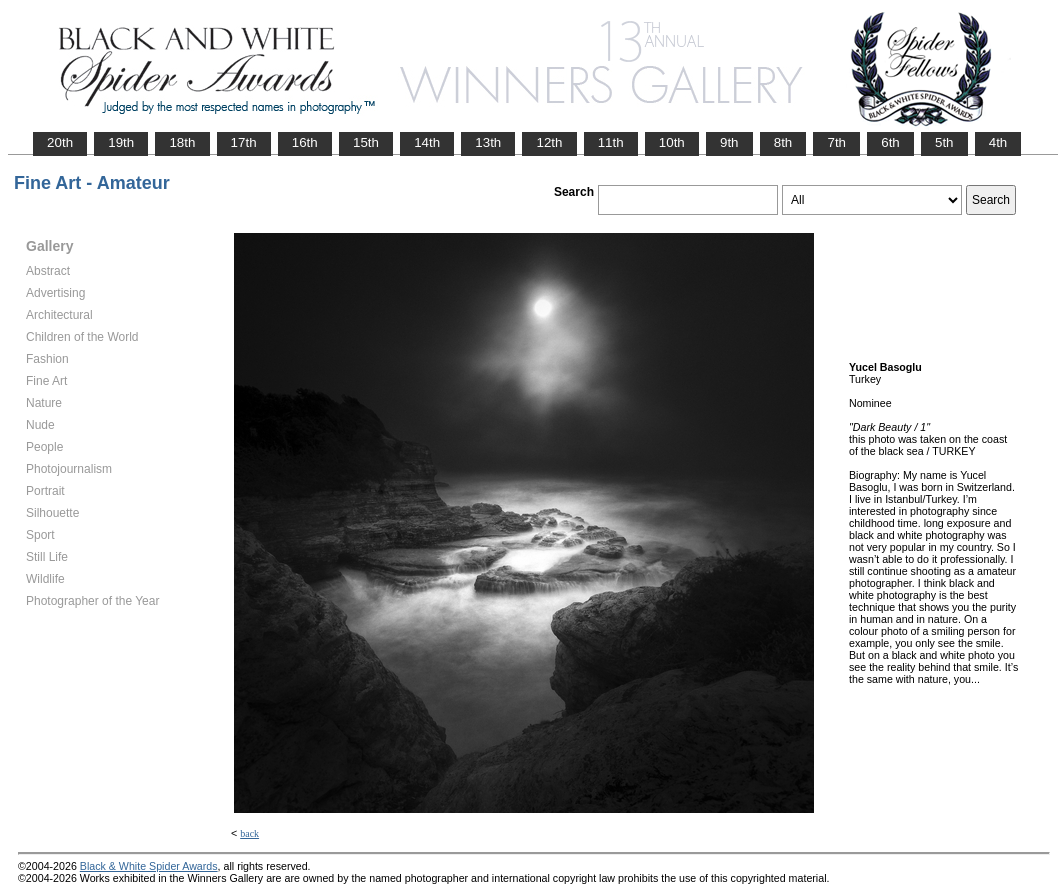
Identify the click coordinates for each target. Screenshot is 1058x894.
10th (672, 142)
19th (121, 142)
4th (998, 142)
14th (427, 142)
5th (944, 142)
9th (729, 142)
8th (783, 142)
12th (549, 142)
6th (890, 142)
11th (611, 142)
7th (836, 142)
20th (60, 142)
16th (305, 142)
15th (366, 142)
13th (488, 142)
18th (182, 142)
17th (244, 142)
